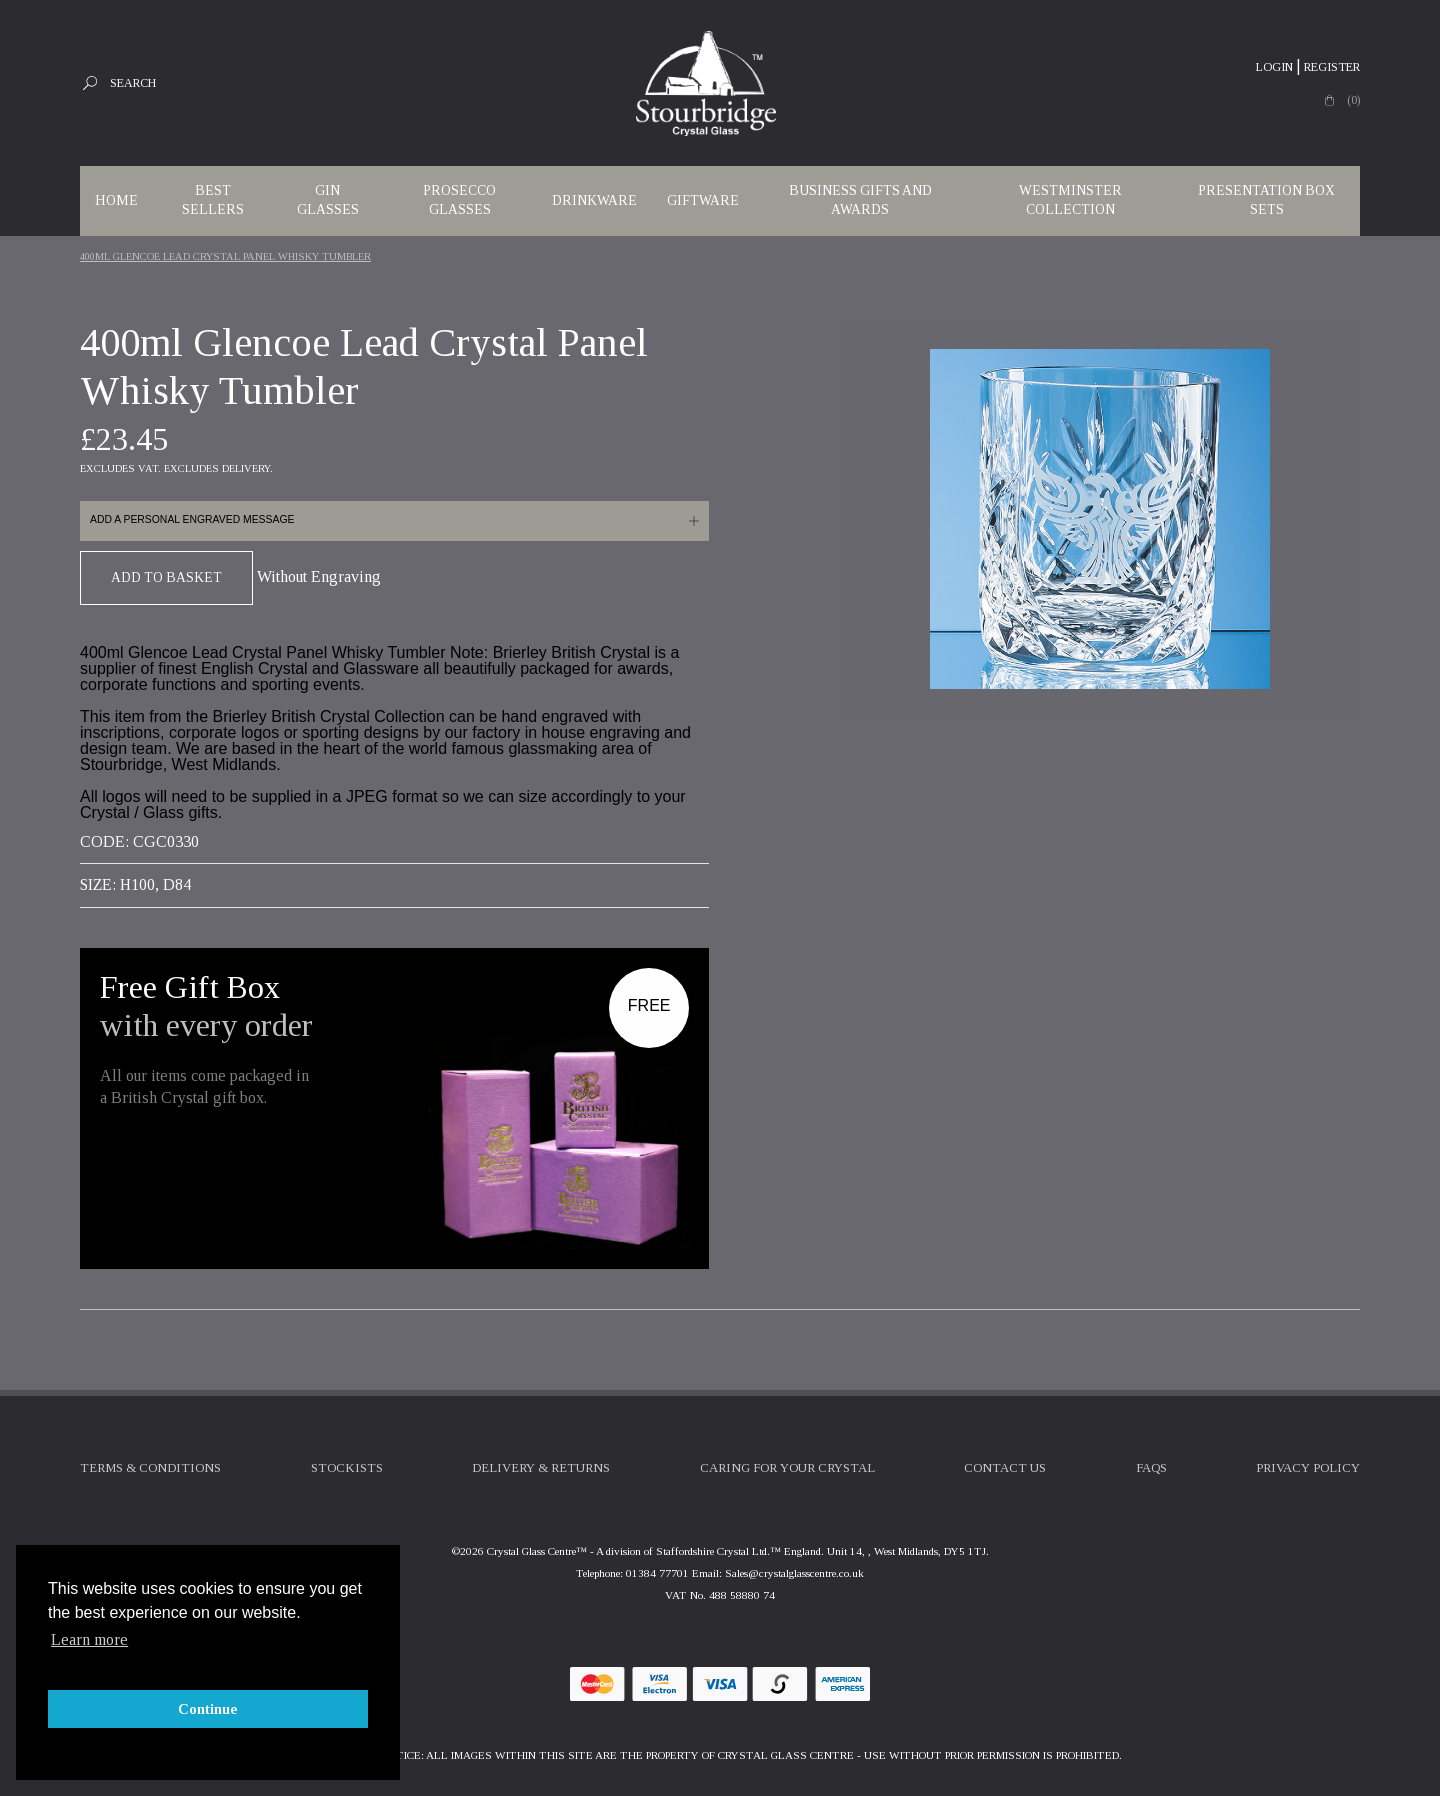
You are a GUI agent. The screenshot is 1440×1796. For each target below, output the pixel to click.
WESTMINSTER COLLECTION (1070, 200)
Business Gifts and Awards (860, 200)
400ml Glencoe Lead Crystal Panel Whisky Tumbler (225, 256)
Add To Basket (166, 577)
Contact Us (1005, 1468)
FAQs (1151, 1468)
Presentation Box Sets (1266, 200)
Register (1332, 67)
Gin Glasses (328, 200)
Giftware (703, 200)
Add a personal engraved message (192, 519)
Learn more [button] (89, 1639)
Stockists (347, 1468)
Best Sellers (213, 200)
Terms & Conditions (150, 1468)
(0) (1353, 100)
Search (133, 83)
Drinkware (594, 200)
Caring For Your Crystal (787, 1468)
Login (1274, 67)
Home (116, 200)
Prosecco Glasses (459, 200)
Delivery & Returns (541, 1468)
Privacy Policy (1308, 1468)
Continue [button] (208, 1709)
